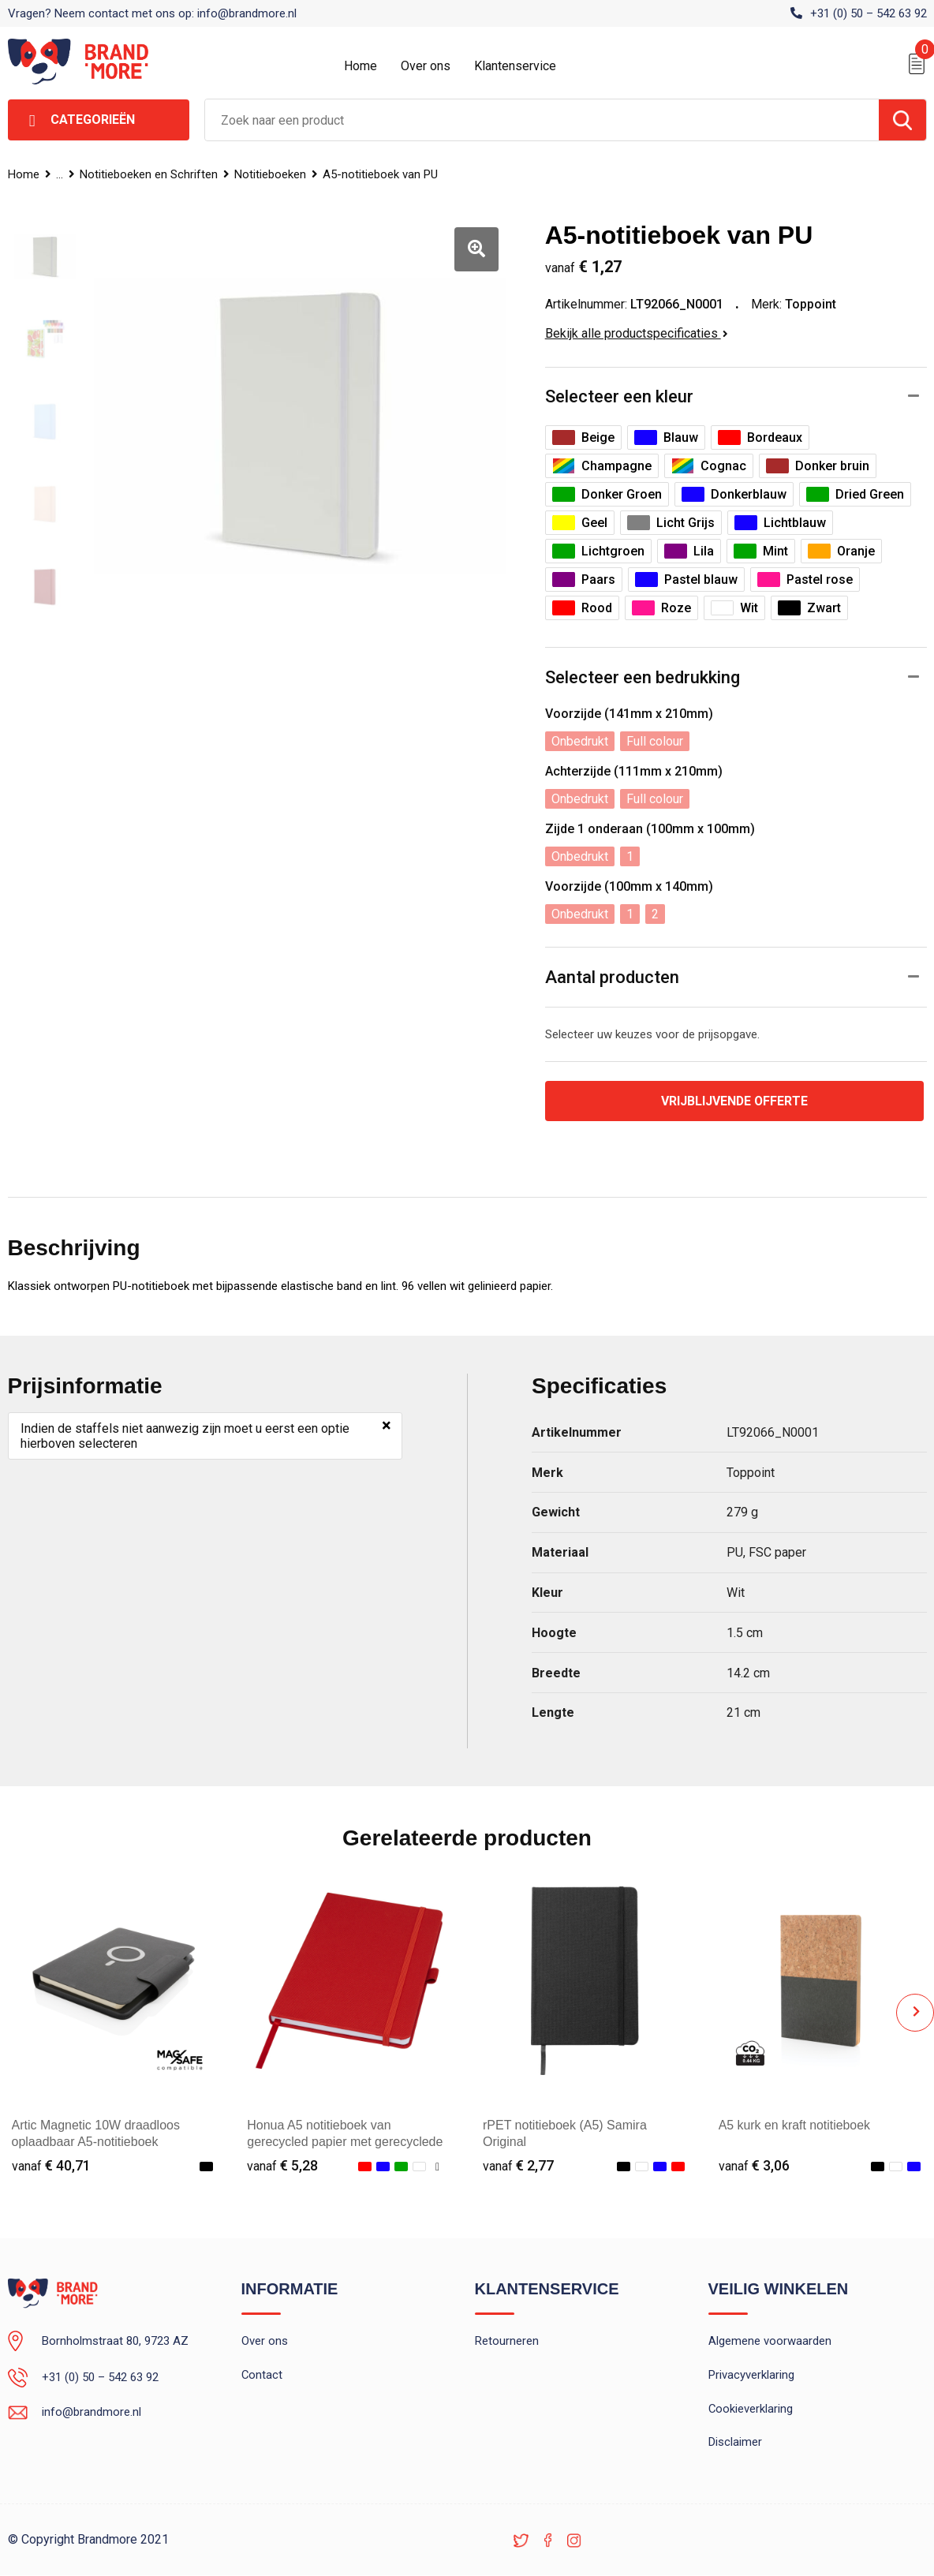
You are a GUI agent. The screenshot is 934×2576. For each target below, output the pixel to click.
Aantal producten (612, 977)
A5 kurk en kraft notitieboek (795, 2125)
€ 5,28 (282, 2165)
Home (360, 65)
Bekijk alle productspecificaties (636, 333)
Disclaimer (735, 2443)
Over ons (425, 65)
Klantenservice (515, 65)
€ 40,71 (51, 2165)
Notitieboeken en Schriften (150, 174)
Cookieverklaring (751, 2409)
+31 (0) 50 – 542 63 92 (868, 13)
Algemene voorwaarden (769, 2342)
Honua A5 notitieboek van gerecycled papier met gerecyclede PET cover (345, 2141)
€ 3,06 (754, 2165)
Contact (262, 2375)
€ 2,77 (518, 2165)
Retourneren (507, 2342)
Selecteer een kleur (619, 396)
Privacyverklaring (751, 2375)
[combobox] (542, 119)
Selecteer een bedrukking (642, 677)
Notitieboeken (272, 174)
